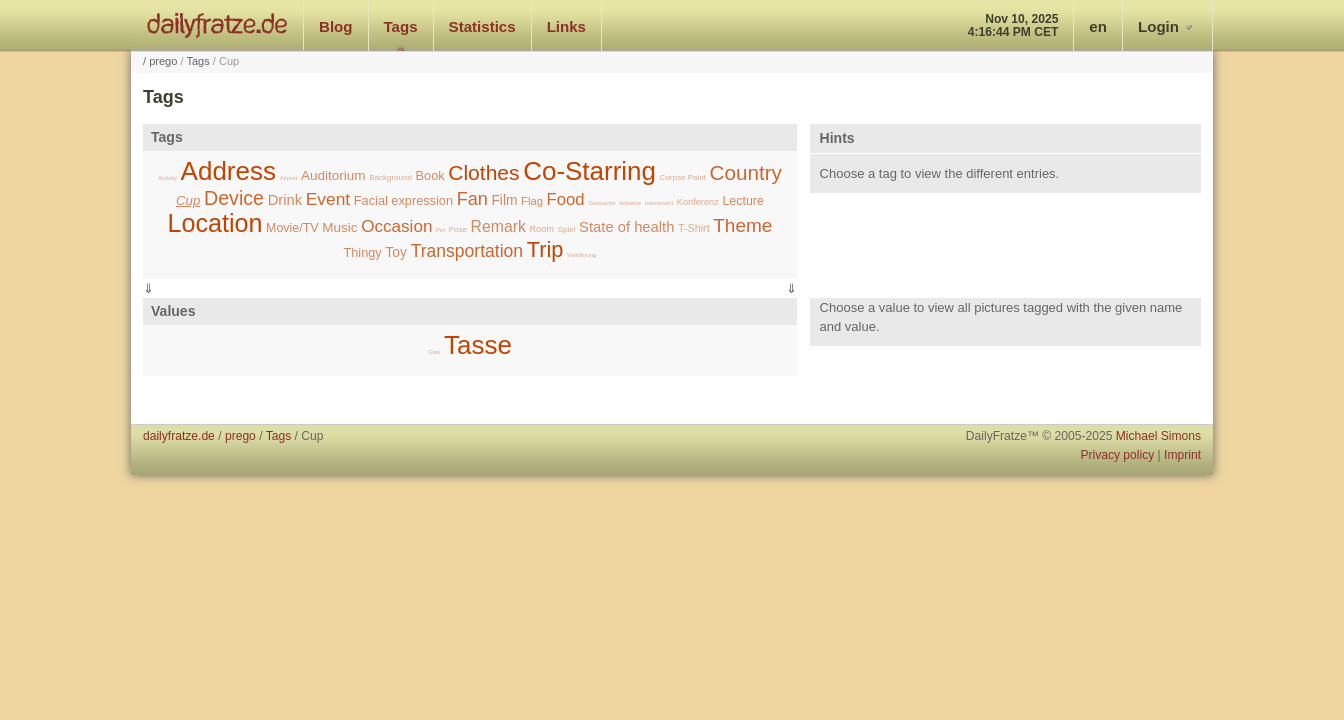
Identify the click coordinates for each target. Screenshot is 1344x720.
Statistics (482, 26)
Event (328, 199)
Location (214, 223)
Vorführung (581, 255)
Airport (289, 178)
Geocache (601, 203)
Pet (440, 230)
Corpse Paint (683, 177)
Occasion (396, 226)
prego (163, 61)
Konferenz (698, 202)
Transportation (467, 251)
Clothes (483, 172)
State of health (626, 227)
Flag (532, 201)
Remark (498, 226)
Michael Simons (1158, 436)
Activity (167, 178)
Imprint (1182, 455)
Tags (401, 26)
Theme (742, 225)
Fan (472, 199)
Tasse (478, 345)
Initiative (630, 203)
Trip (545, 249)
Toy (396, 252)
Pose (458, 229)
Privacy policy (1117, 455)
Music (339, 227)
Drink (285, 200)
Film (504, 200)
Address (228, 171)
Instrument (659, 203)
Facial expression (403, 200)
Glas (434, 352)
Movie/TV (292, 228)
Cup (188, 200)
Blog (336, 26)
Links (566, 26)
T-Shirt (694, 228)
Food (566, 199)
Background (390, 177)
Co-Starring (589, 171)
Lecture (743, 201)
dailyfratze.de (217, 25)
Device (234, 198)
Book (430, 175)
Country (746, 172)
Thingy (362, 252)
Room (541, 229)
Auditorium (333, 175)
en (1098, 26)
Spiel (567, 229)
